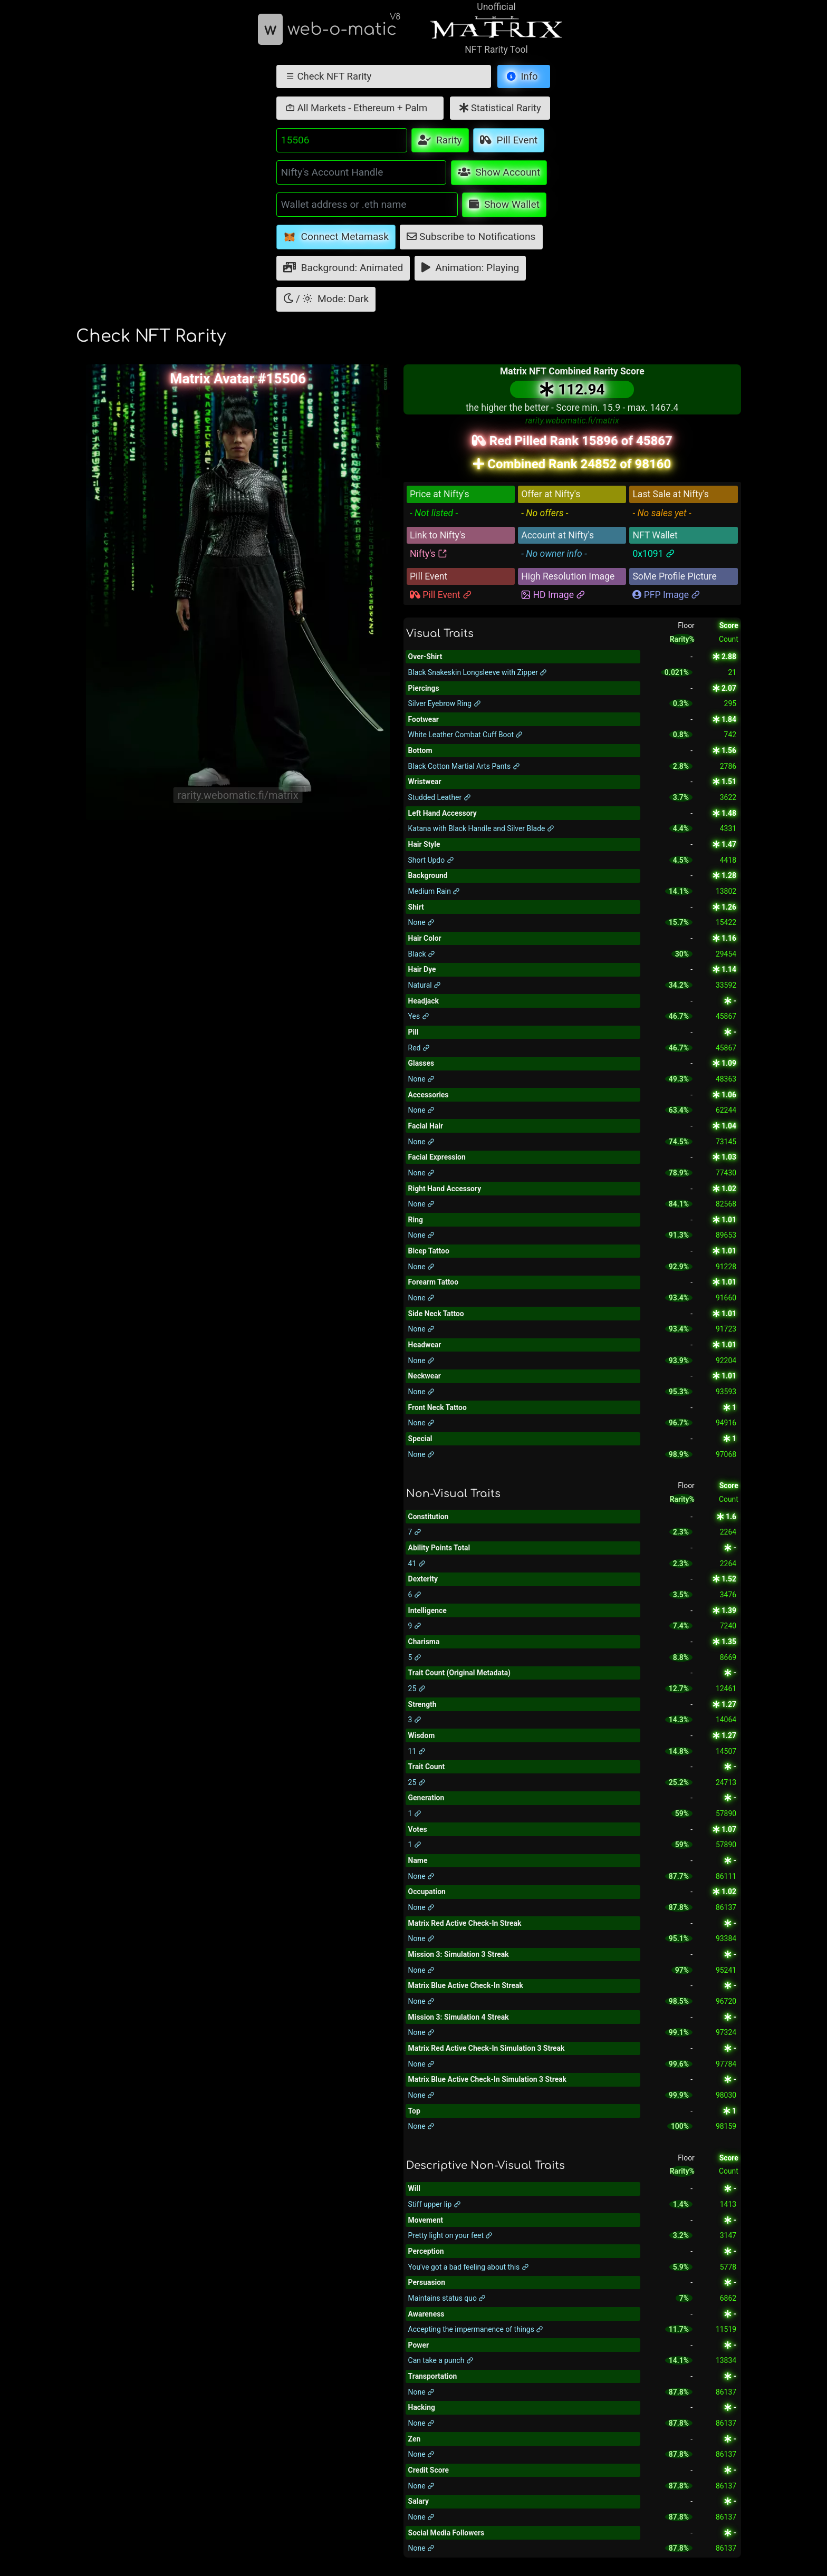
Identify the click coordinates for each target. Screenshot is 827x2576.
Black (421, 954)
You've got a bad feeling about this (468, 2267)
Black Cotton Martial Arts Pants (464, 766)
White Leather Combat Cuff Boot (465, 734)
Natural (424, 985)
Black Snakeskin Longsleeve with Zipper (477, 672)
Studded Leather (439, 797)
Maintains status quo (447, 2298)
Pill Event (441, 595)
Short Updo (431, 860)
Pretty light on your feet (450, 2235)
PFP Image (666, 595)
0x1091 (653, 553)
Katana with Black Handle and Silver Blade (481, 828)
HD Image (553, 595)
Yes (418, 1016)
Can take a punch (441, 2360)
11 (417, 1751)
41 (417, 1563)
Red (419, 1048)
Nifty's (428, 553)
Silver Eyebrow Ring (444, 703)
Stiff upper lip (434, 2204)
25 (417, 1688)
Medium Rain (434, 891)
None (421, 922)
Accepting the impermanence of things (476, 2329)
